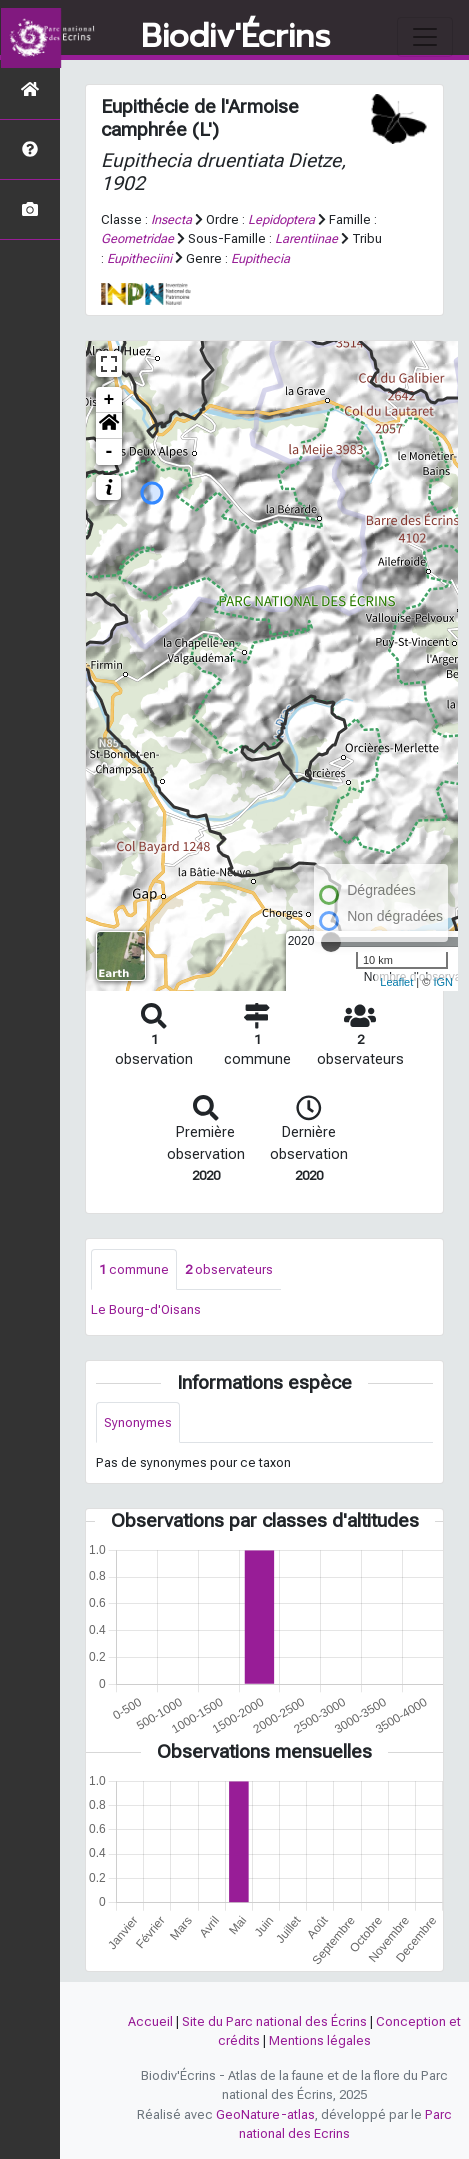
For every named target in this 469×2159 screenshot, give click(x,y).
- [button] (109, 452)
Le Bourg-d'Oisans (146, 1309)
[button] (109, 426)
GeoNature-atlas (265, 2114)
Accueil (150, 2021)
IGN (443, 982)
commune (134, 1269)
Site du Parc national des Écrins (274, 2021)
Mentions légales (320, 2040)
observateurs (229, 1269)
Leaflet (396, 982)
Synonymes (138, 1422)
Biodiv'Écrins (235, 37)
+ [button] (109, 400)
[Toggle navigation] (425, 37)
